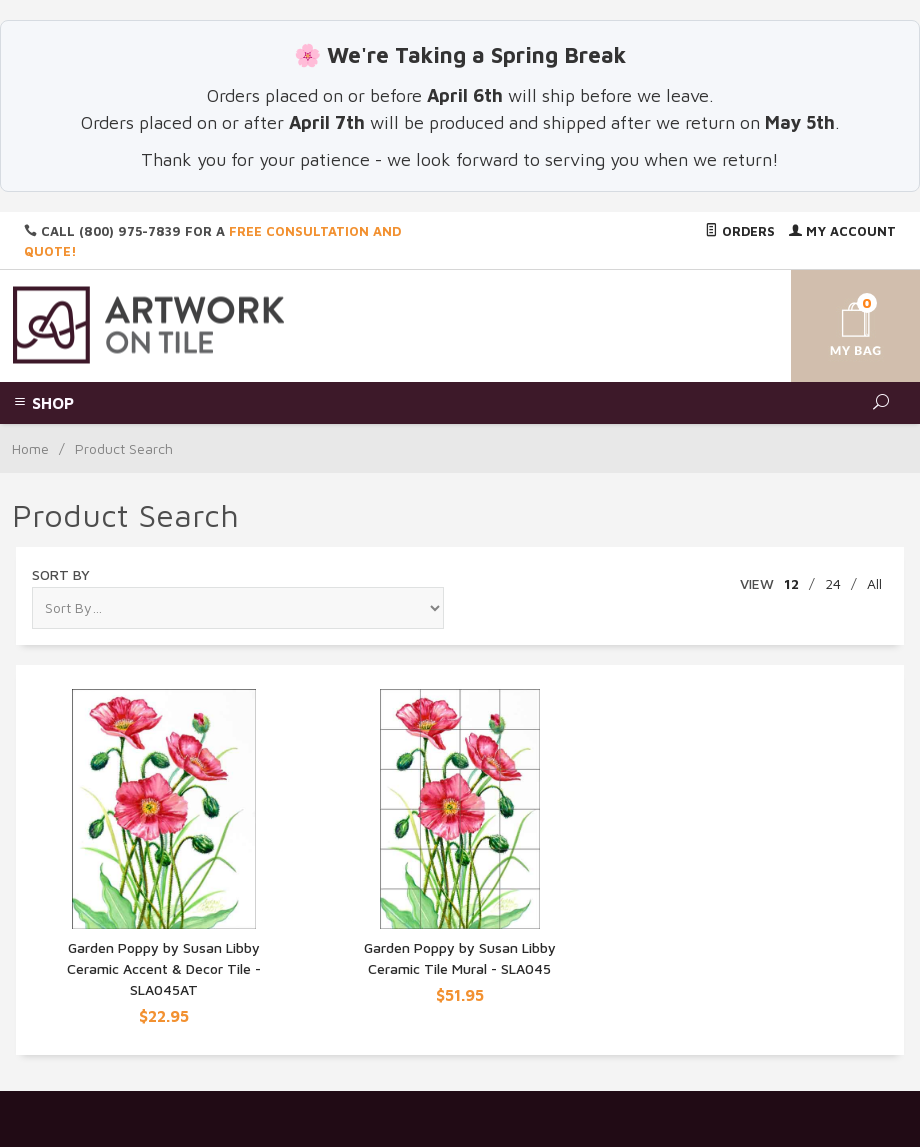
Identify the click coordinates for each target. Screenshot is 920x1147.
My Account (842, 231)
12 (791, 583)
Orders (740, 231)
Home (30, 448)
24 (833, 583)
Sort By (61, 574)
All (874, 583)
